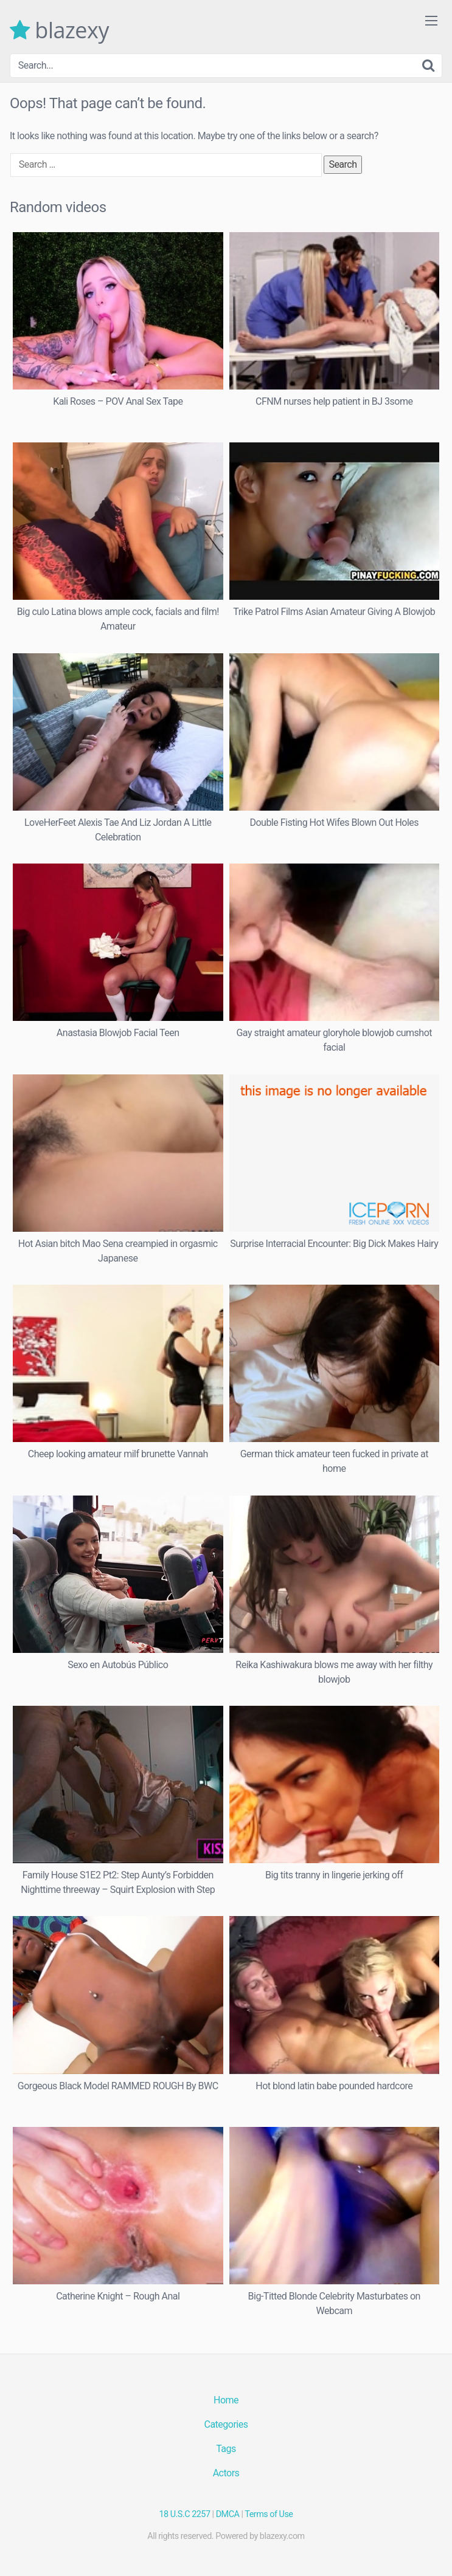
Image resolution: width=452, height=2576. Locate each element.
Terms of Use (269, 2514)
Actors (226, 2473)
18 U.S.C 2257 (184, 2514)
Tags (226, 2448)
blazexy (59, 30)
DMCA (228, 2514)
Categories (226, 2424)
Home (226, 2400)
